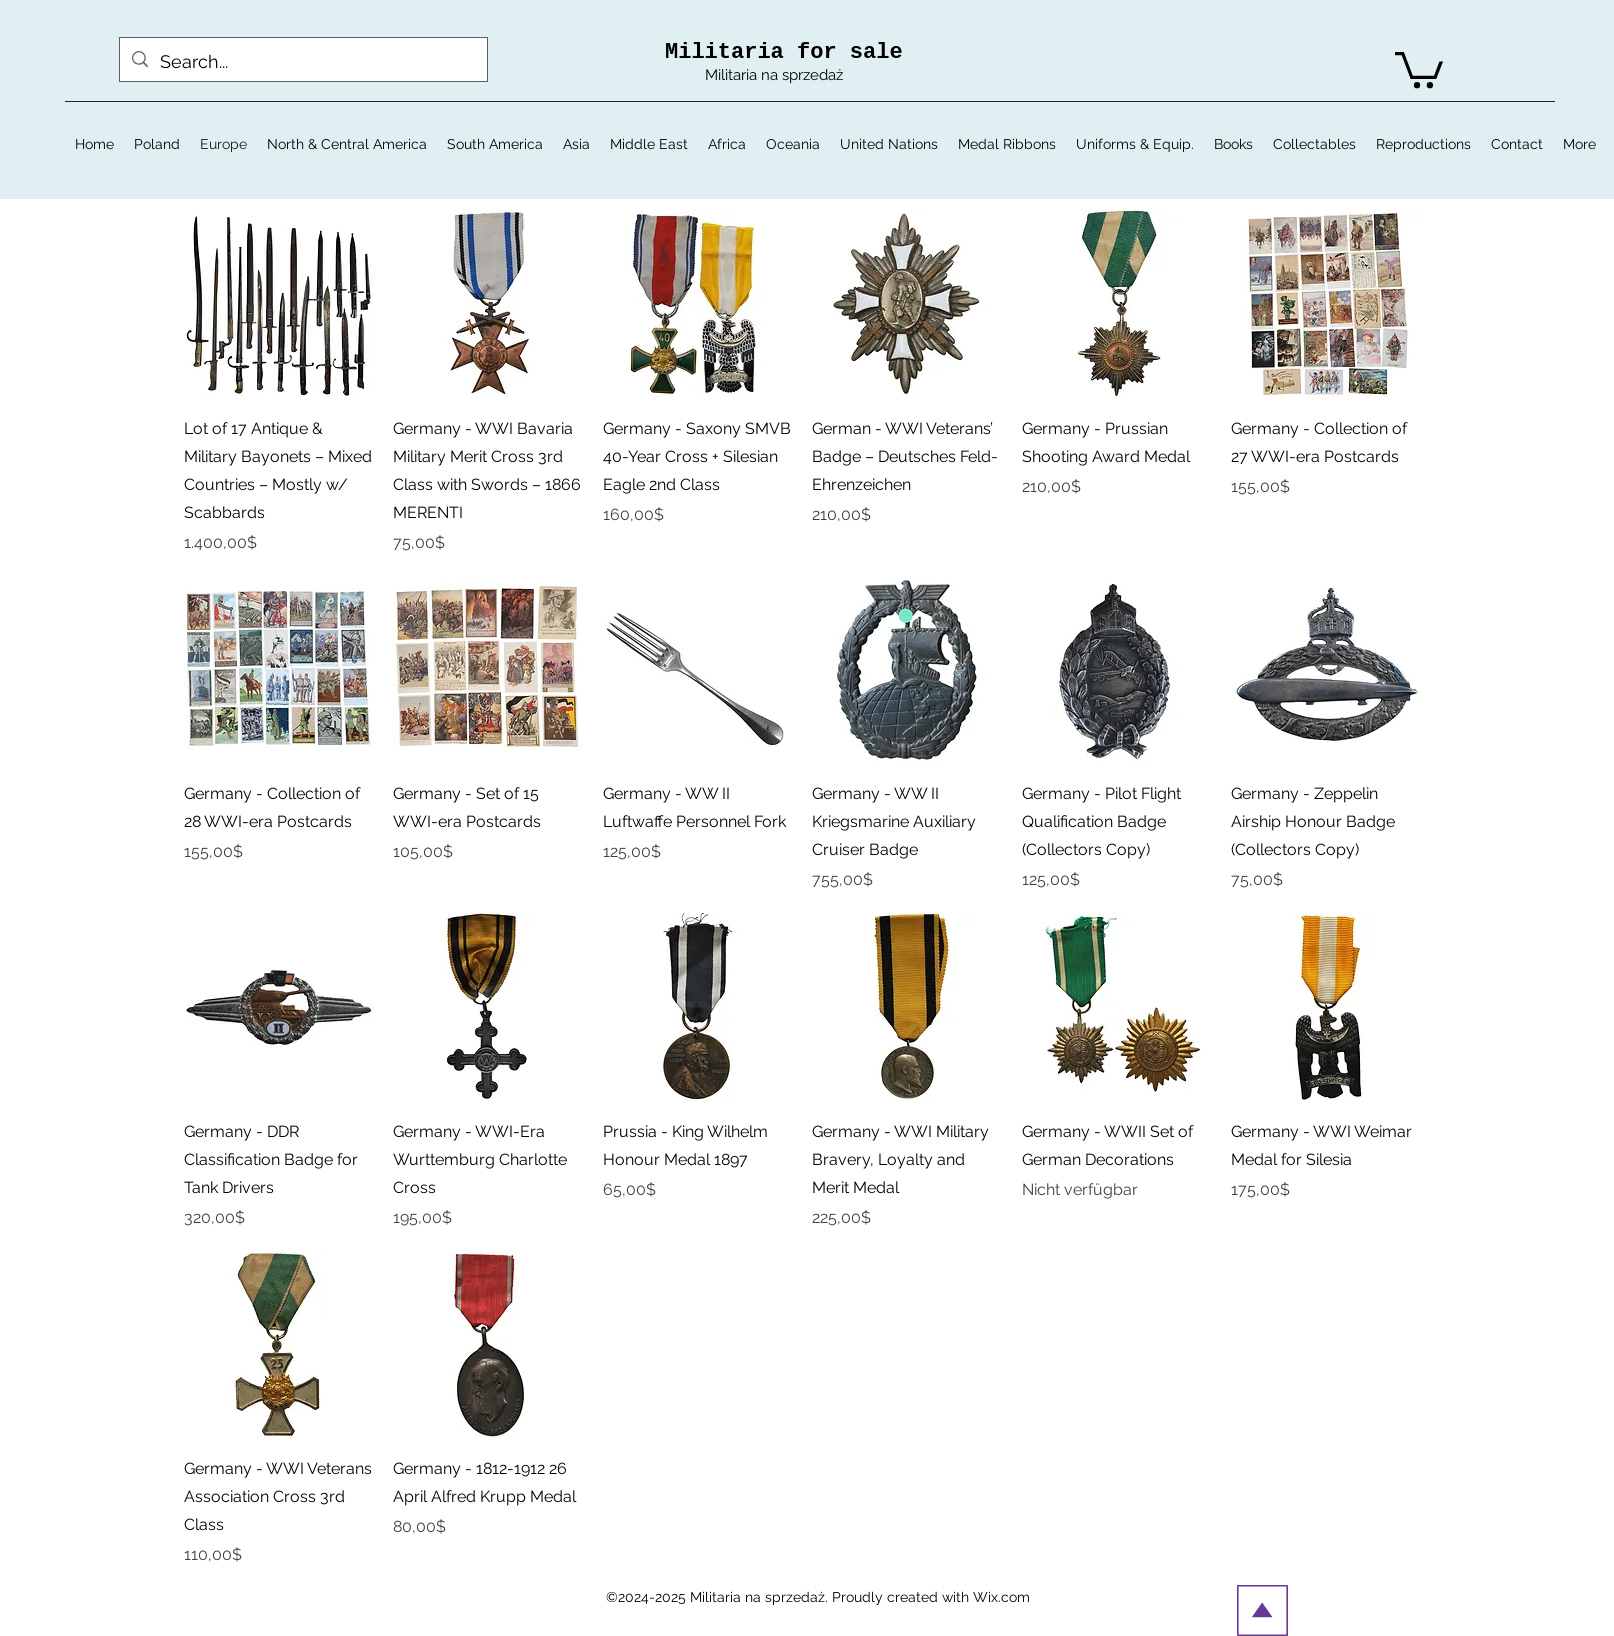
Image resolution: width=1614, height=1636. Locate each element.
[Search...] (302, 62)
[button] (1419, 68)
